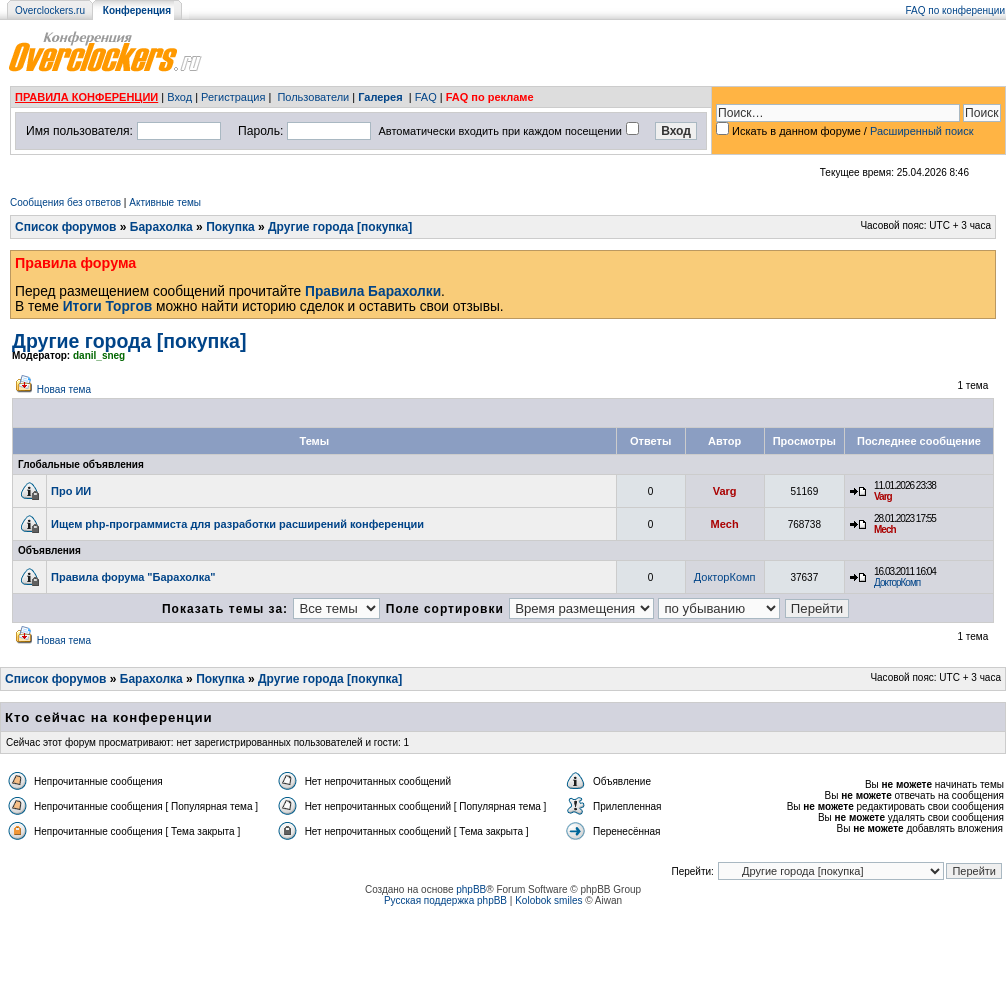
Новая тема (64, 389)
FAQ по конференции (955, 10)
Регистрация (233, 97)
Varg (725, 491)
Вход (179, 97)
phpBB (471, 889)
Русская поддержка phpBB (445, 900)
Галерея (380, 97)
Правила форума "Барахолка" (133, 577)
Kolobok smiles (548, 900)
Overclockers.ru (50, 10)
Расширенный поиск (922, 131)
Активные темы (165, 202)
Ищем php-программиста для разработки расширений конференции (237, 524)
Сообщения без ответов (65, 202)
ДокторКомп (725, 577)
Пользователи (313, 97)
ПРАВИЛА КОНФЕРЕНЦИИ (86, 97)
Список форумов (65, 227)
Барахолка (161, 227)
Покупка (230, 227)
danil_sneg (99, 355)
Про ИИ (71, 491)
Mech (725, 524)
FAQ (426, 97)
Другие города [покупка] (340, 227)
